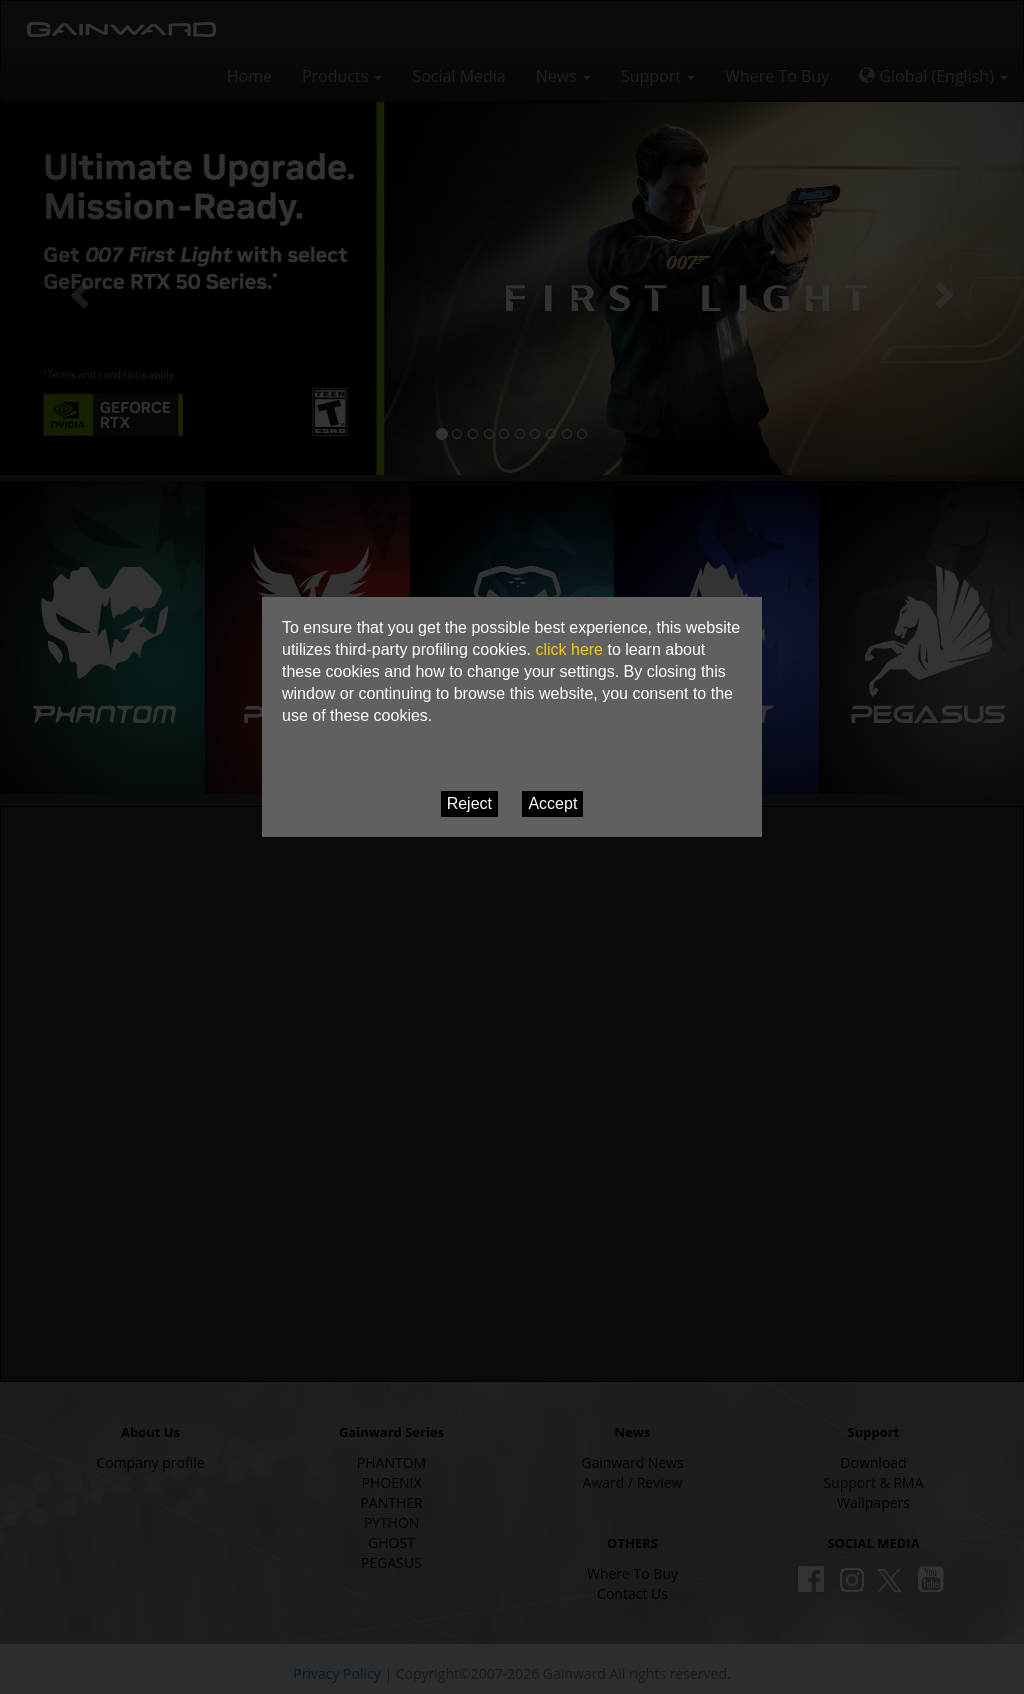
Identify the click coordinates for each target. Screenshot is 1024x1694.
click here (569, 649)
